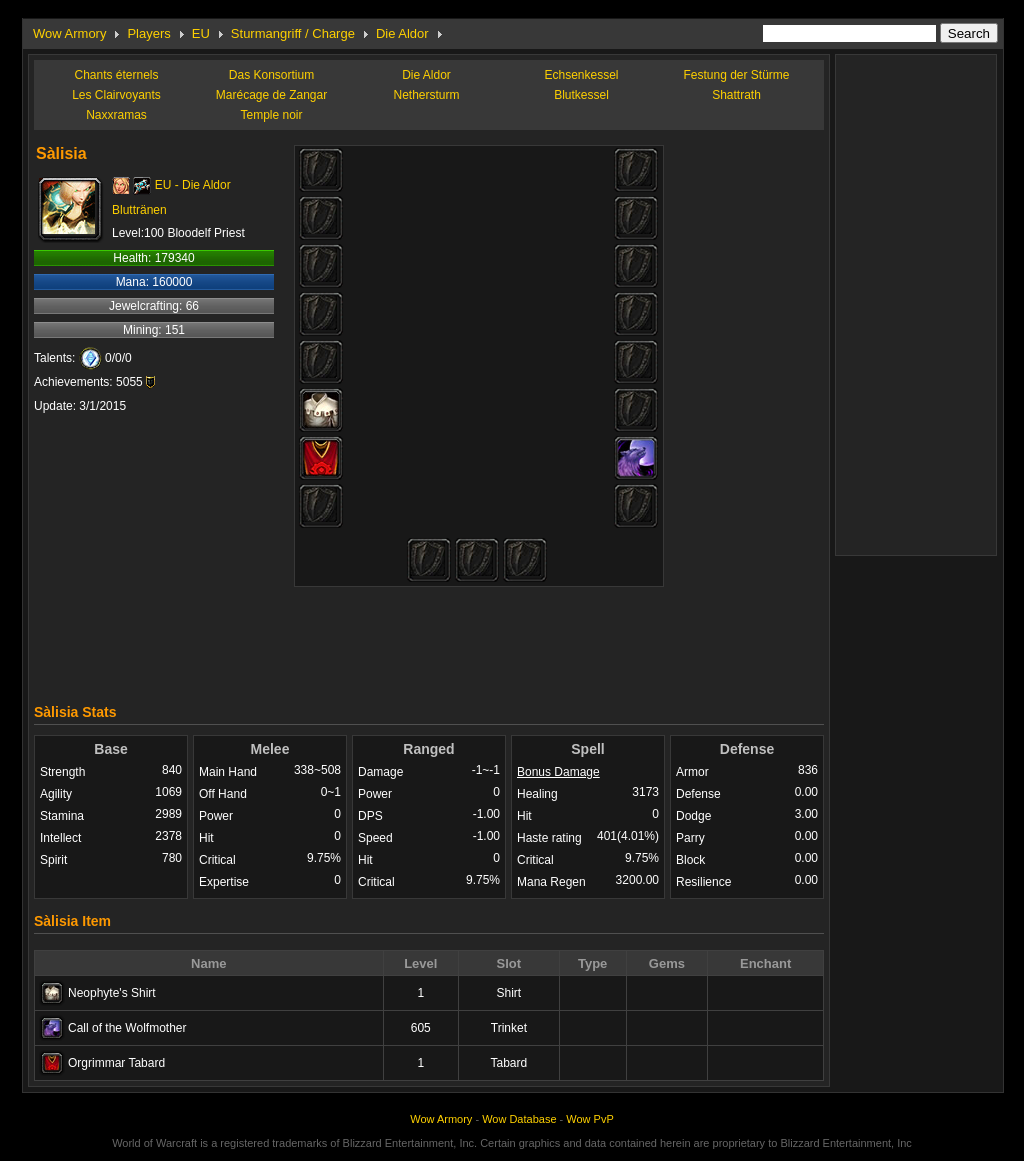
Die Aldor (402, 33)
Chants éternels (116, 75)
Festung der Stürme (736, 75)
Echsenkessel (581, 75)
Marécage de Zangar (271, 95)
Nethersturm (426, 95)
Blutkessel (581, 95)
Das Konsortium (271, 75)
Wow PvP (589, 1119)
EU (201, 33)
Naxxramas (116, 115)
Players (148, 33)
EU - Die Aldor (193, 185)
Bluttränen (139, 210)
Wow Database (519, 1119)
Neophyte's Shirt (112, 993)
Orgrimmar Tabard (116, 1063)
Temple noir (271, 115)
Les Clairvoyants (116, 95)
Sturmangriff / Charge (293, 33)
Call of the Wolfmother (127, 1028)
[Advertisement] (429, 640)
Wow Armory (69, 33)
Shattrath (736, 95)
